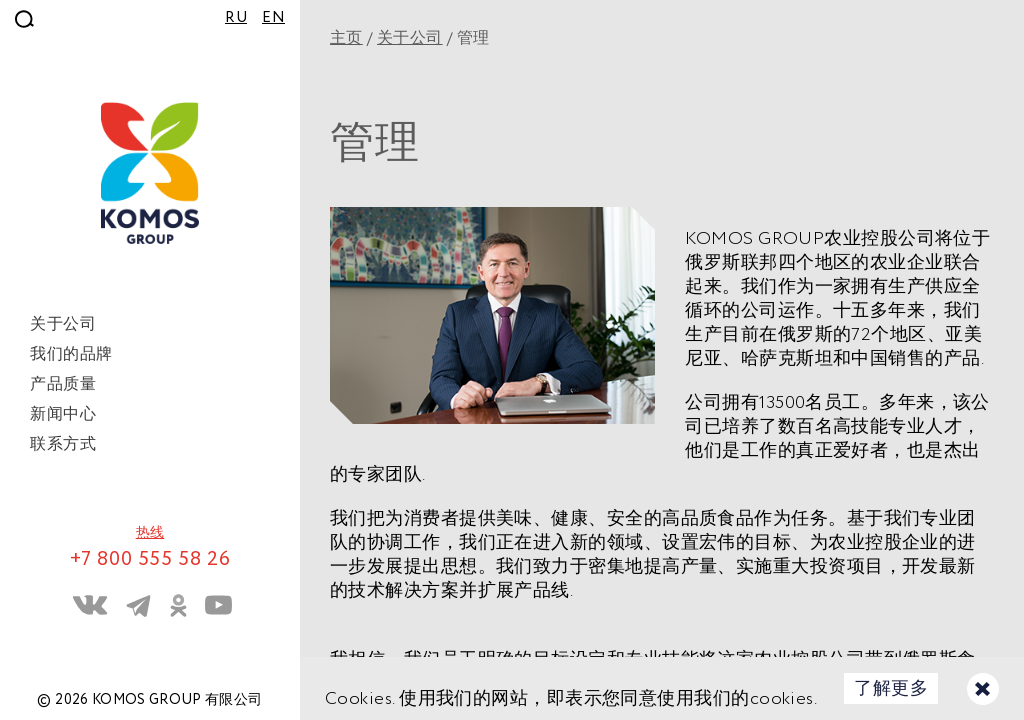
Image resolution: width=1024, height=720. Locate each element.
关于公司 (410, 38)
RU (236, 18)
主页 (346, 38)
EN (273, 18)
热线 (150, 533)
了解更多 (891, 689)
